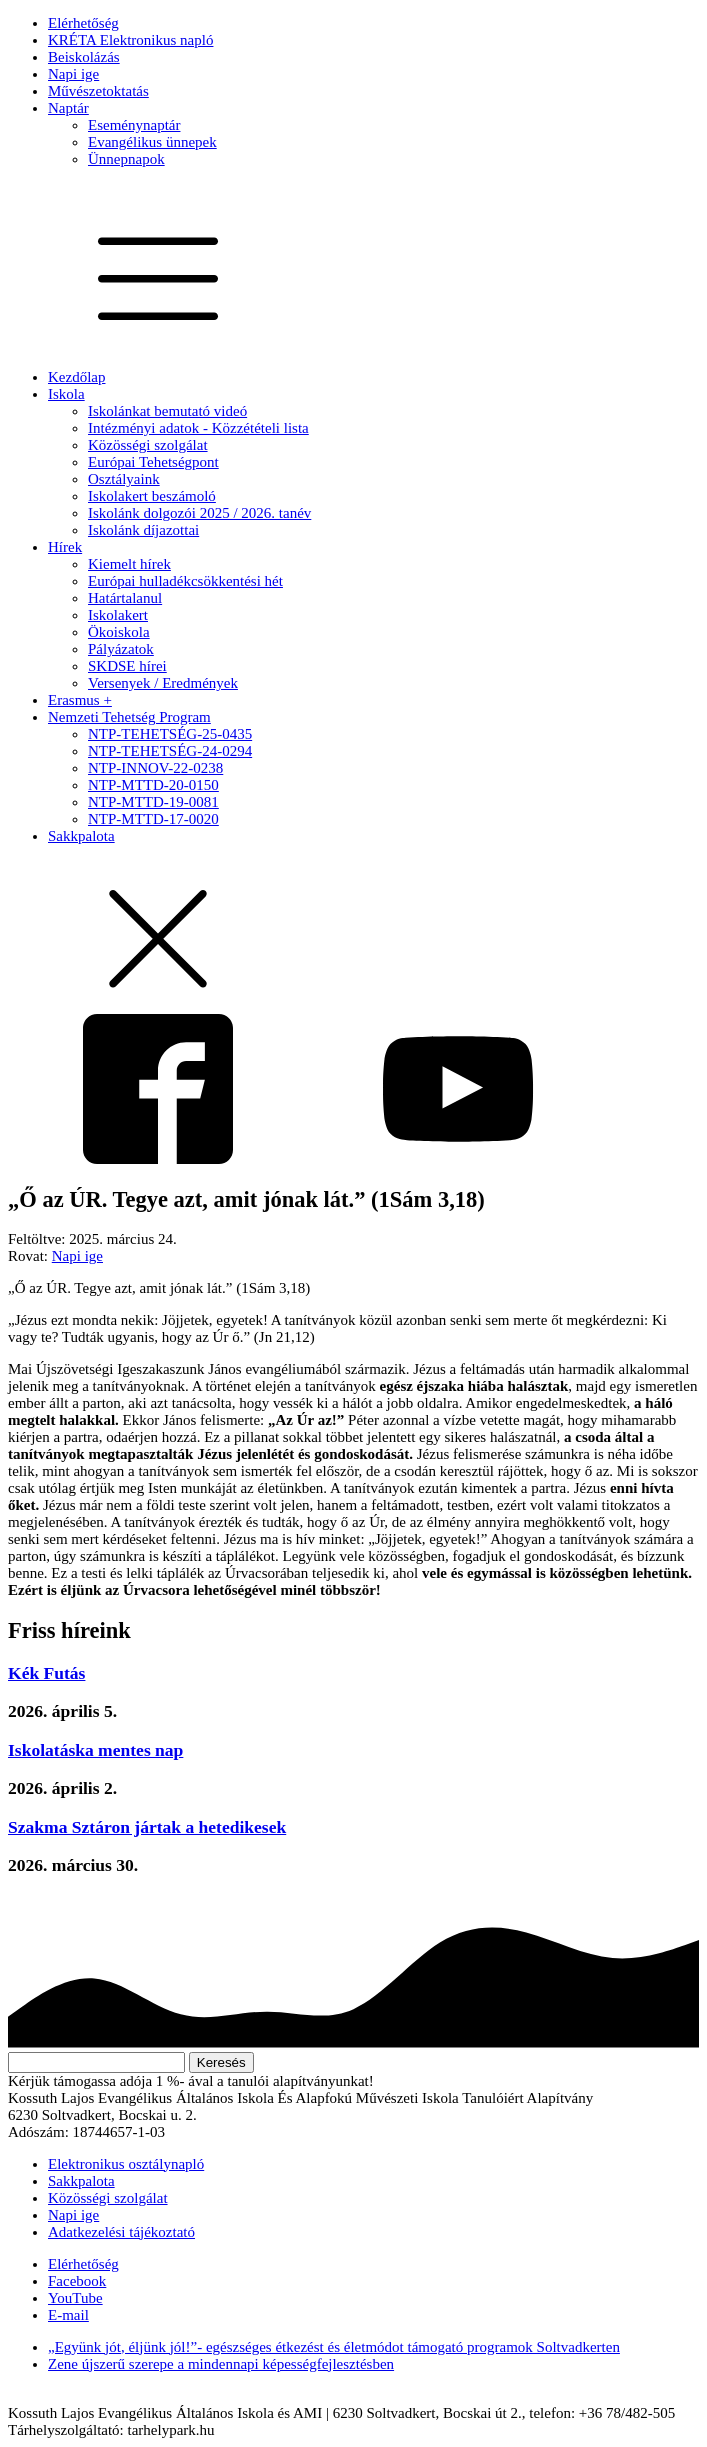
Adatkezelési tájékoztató (121, 2232)
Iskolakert (118, 615)
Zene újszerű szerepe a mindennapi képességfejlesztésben (221, 2364)
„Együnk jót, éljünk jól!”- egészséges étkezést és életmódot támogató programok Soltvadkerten (334, 2347)
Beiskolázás (84, 57)
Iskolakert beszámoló (152, 496)
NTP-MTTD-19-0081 (153, 802)
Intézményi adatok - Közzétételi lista (198, 428)
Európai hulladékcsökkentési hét (185, 581)
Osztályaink (124, 479)
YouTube (75, 2298)
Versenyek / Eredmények (163, 683)
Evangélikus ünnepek (152, 142)
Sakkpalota (81, 836)
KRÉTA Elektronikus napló (130, 40)
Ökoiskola (119, 632)
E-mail (68, 2315)
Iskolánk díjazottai (143, 530)
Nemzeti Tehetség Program (129, 717)
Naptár (68, 108)
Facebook (77, 2281)
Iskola (66, 394)
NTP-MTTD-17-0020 (153, 819)
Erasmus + (80, 700)
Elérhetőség (83, 23)
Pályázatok (121, 649)
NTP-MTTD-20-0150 (153, 785)
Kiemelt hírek (129, 564)
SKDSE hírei (127, 666)
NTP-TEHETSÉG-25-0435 (170, 734)
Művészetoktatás (98, 91)
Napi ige (73, 74)
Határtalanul (125, 598)
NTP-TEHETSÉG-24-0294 (170, 751)
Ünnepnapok (126, 159)
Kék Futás (46, 1673)
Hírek (65, 547)
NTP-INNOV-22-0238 (155, 768)
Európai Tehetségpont (153, 462)
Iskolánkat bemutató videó (167, 411)
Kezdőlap (76, 377)
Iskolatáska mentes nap (95, 1750)
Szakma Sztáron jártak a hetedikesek (147, 1827)
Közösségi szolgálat (148, 445)
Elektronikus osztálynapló (126, 2164)
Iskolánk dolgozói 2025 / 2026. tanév (199, 513)
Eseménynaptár (134, 125)
